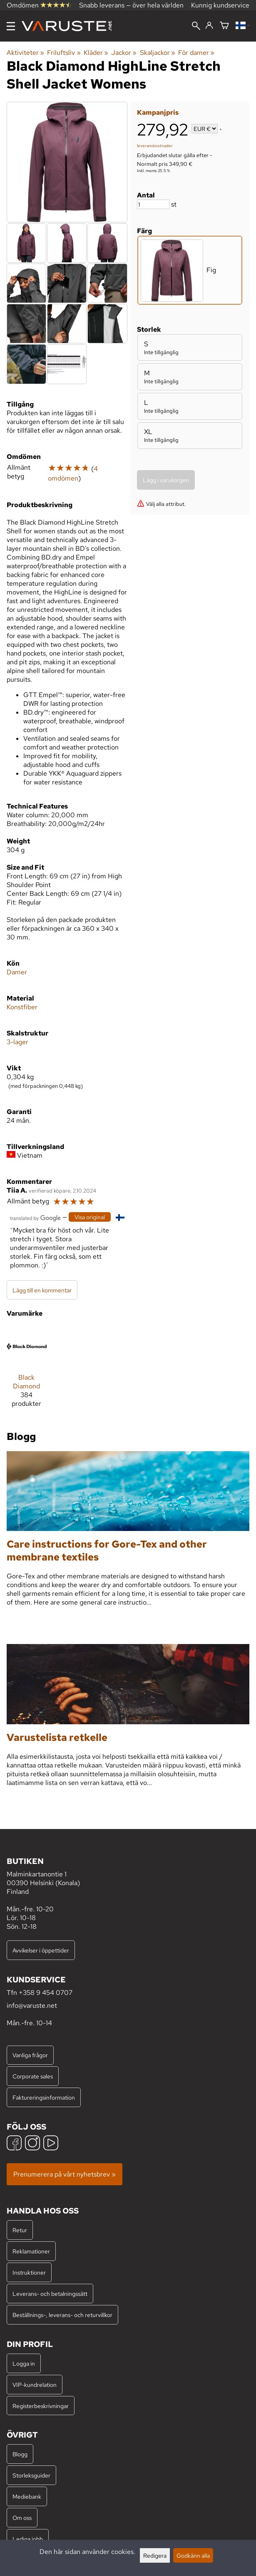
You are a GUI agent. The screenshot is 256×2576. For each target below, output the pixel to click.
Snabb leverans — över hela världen (131, 5)
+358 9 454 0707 (45, 1992)
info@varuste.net (32, 2005)
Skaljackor (157, 52)
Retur (19, 2230)
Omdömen (39, 5)
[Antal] (153, 204)
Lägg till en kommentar (42, 1290)
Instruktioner (29, 2272)
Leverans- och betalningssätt (49, 2293)
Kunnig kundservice (220, 5)
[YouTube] (50, 2143)
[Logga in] (209, 26)
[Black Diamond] (27, 1370)
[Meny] (11, 26)
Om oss (22, 2518)
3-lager (17, 1042)
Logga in (23, 2363)
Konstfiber (22, 1007)
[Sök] (196, 27)
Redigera (155, 2555)
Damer (17, 972)
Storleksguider (31, 2475)
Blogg (19, 2454)
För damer (196, 52)
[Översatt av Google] (35, 1217)
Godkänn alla (193, 2555)
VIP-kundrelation (34, 2385)
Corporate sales (32, 2076)
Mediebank (26, 2496)
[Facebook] (14, 2143)
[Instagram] (32, 2143)
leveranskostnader (155, 145)
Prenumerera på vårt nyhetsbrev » (64, 2174)
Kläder (96, 52)
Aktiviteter (25, 52)
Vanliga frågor (30, 2055)
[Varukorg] (224, 26)
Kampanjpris (158, 112)
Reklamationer (31, 2251)
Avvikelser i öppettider (40, 1950)
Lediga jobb (27, 2539)
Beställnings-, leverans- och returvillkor (62, 2315)
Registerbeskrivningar (40, 2406)
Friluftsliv (63, 52)
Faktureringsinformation (43, 2097)
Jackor (124, 52)
